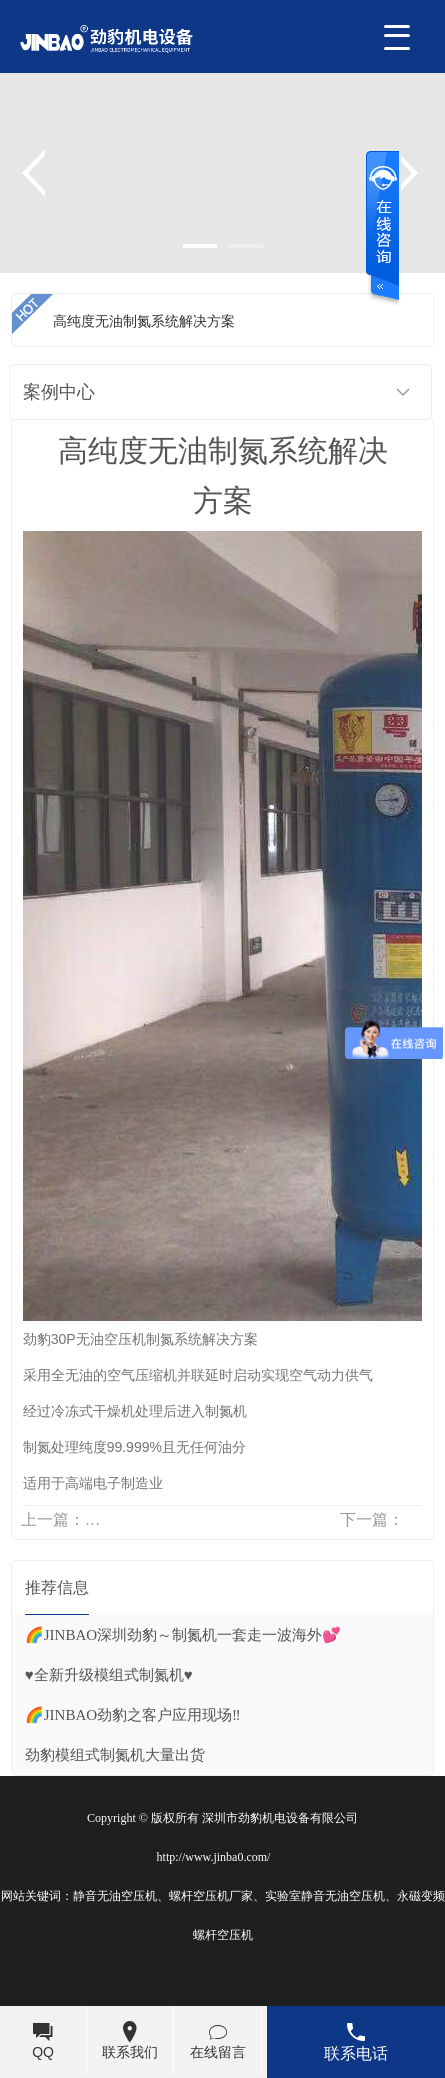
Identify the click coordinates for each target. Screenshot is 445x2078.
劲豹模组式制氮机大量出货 (115, 1755)
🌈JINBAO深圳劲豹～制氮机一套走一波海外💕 (183, 1635)
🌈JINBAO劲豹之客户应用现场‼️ (133, 1715)
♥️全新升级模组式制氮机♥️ (109, 1675)
